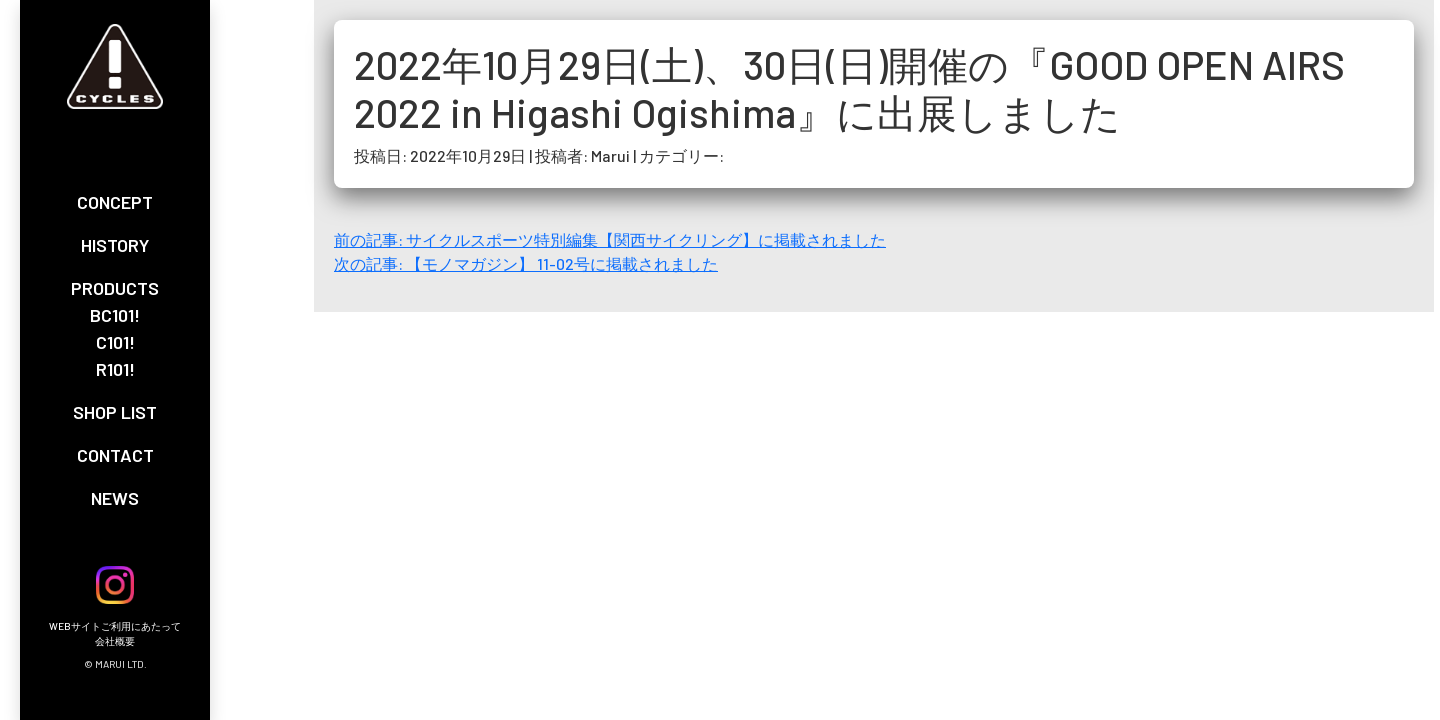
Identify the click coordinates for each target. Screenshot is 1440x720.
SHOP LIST (115, 412)
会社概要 (115, 641)
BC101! (115, 315)
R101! (115, 369)
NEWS (115, 498)
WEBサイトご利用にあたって (115, 626)
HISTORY (115, 245)
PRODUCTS (115, 288)
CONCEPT (115, 202)
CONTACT (115, 455)
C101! (115, 342)
